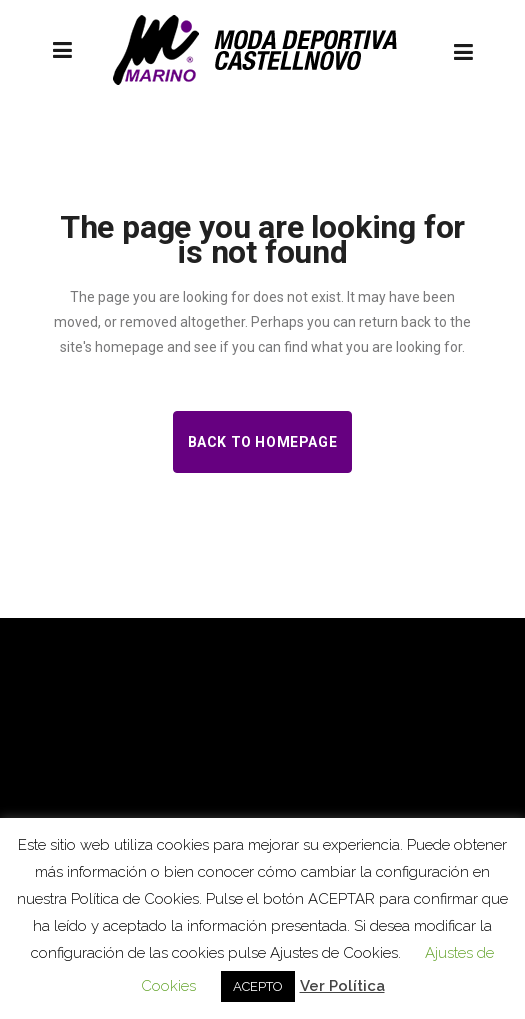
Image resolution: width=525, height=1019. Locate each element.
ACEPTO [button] (258, 986)
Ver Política (342, 986)
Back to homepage (263, 442)
